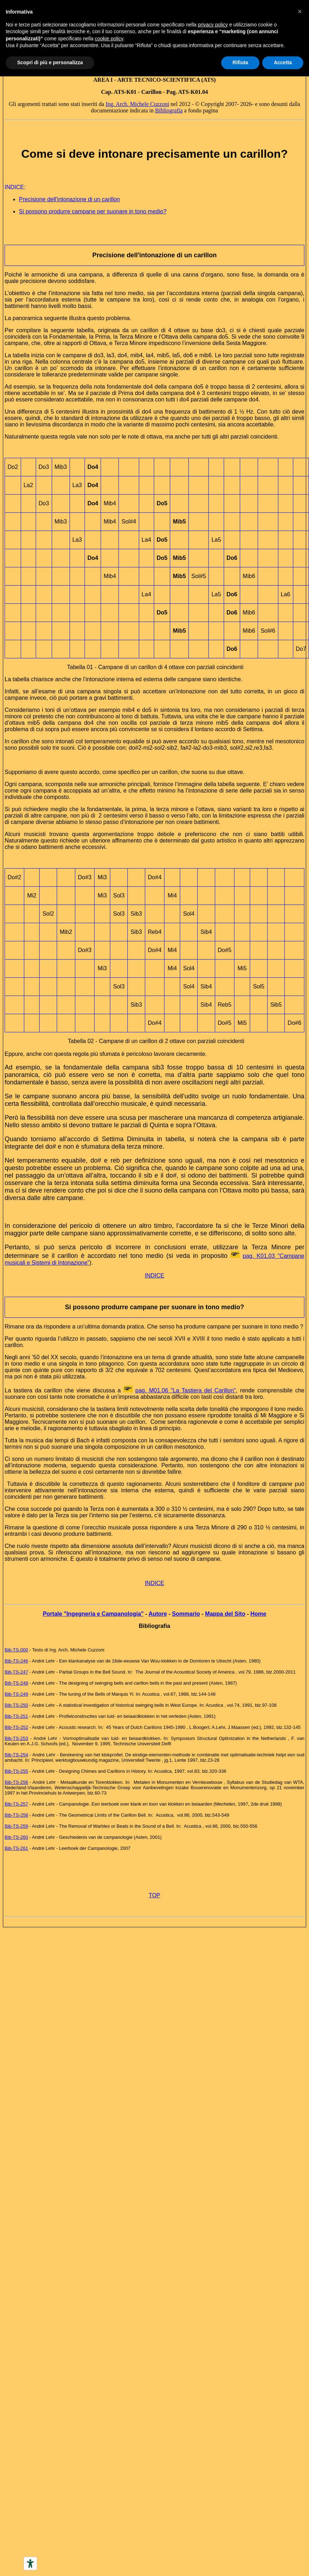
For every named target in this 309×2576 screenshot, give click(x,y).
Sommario (186, 1614)
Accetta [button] (283, 62)
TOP (155, 1895)
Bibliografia (169, 110)
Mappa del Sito (225, 1614)
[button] (299, 11)
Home (258, 1614)
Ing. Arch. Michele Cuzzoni (137, 104)
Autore (157, 1614)
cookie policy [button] (109, 38)
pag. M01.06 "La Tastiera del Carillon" (185, 1390)
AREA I (103, 80)
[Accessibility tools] (30, 2563)
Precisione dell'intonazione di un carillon (69, 199)
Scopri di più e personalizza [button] (50, 62)
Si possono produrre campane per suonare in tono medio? (93, 211)
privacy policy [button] (213, 24)
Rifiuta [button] (240, 62)
